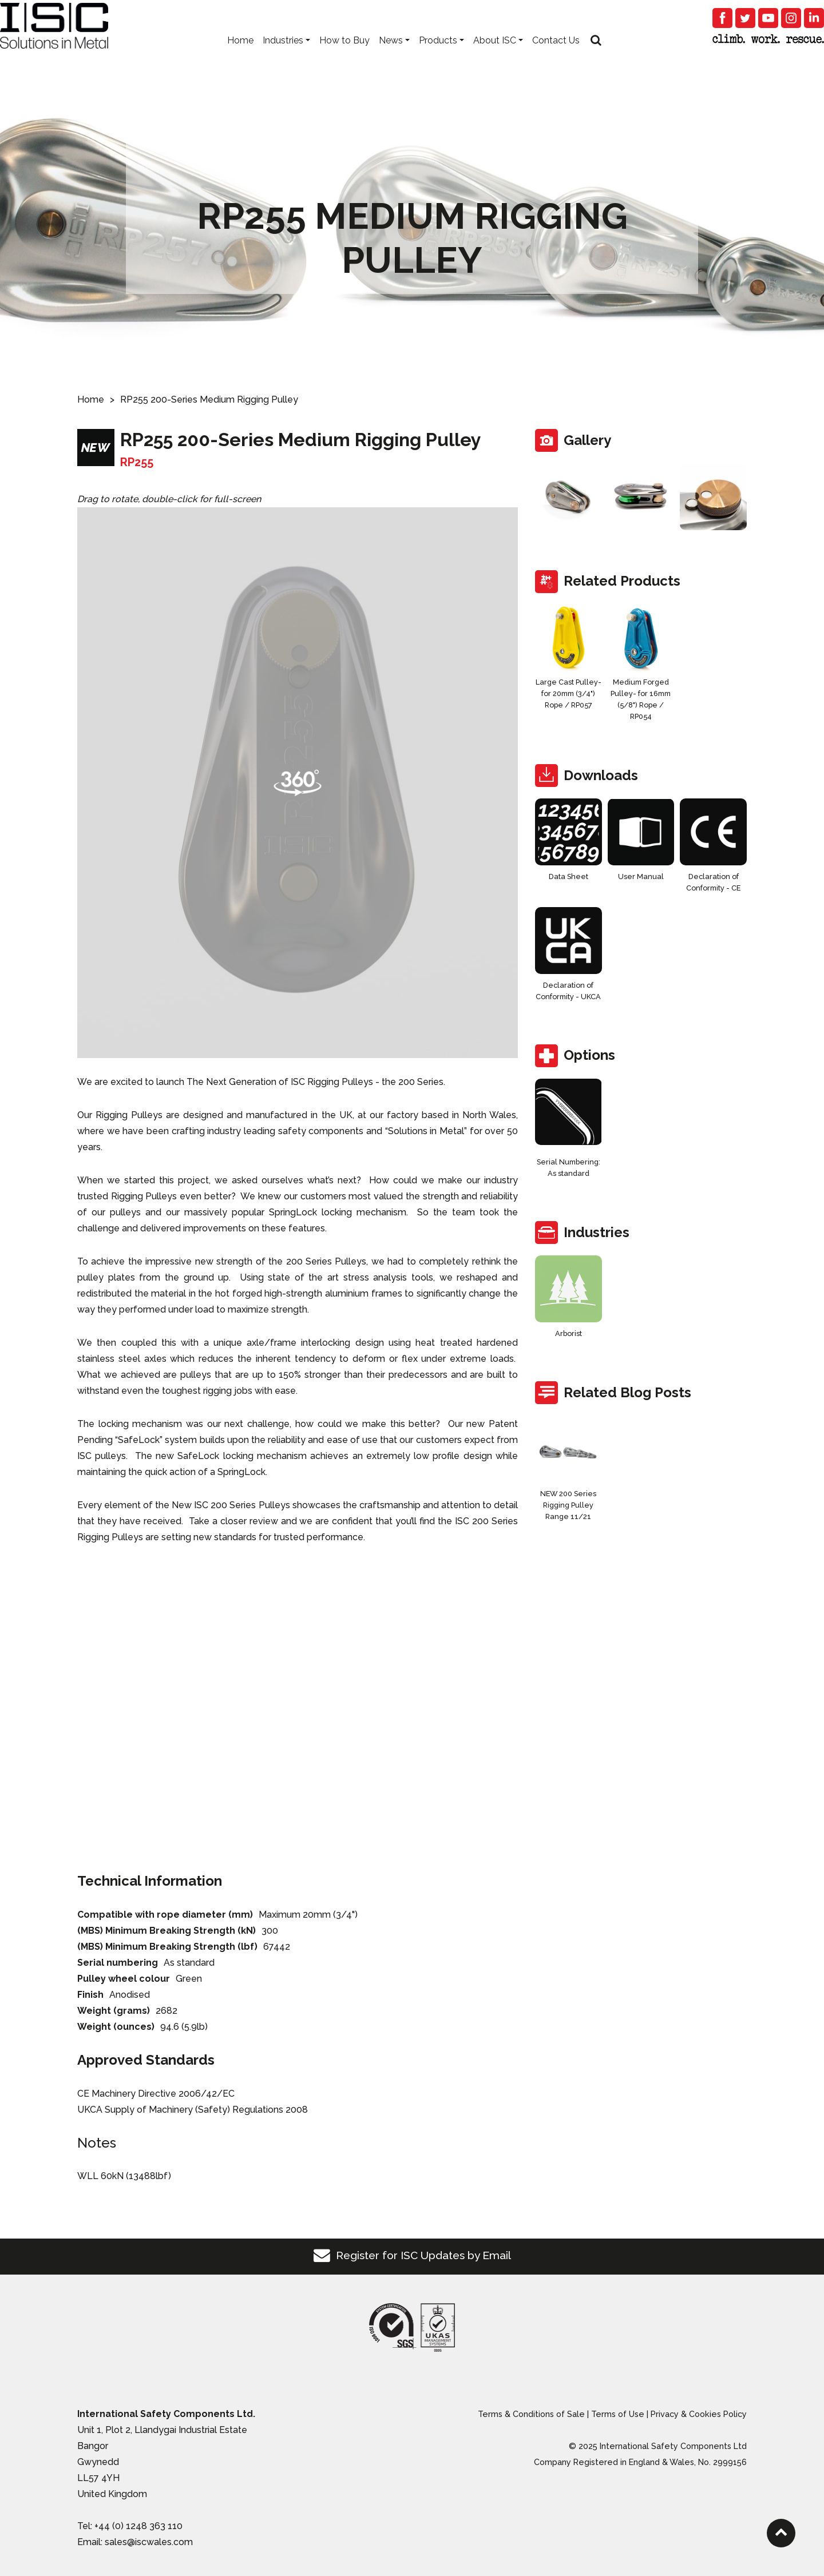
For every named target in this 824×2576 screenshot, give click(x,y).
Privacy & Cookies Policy (699, 2414)
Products (438, 57)
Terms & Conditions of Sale (531, 2414)
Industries (283, 57)
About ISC (494, 57)
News (391, 57)
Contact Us (556, 57)
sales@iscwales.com (149, 2542)
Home (240, 57)
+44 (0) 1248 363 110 (138, 2526)
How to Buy (344, 57)
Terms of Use (617, 2414)
